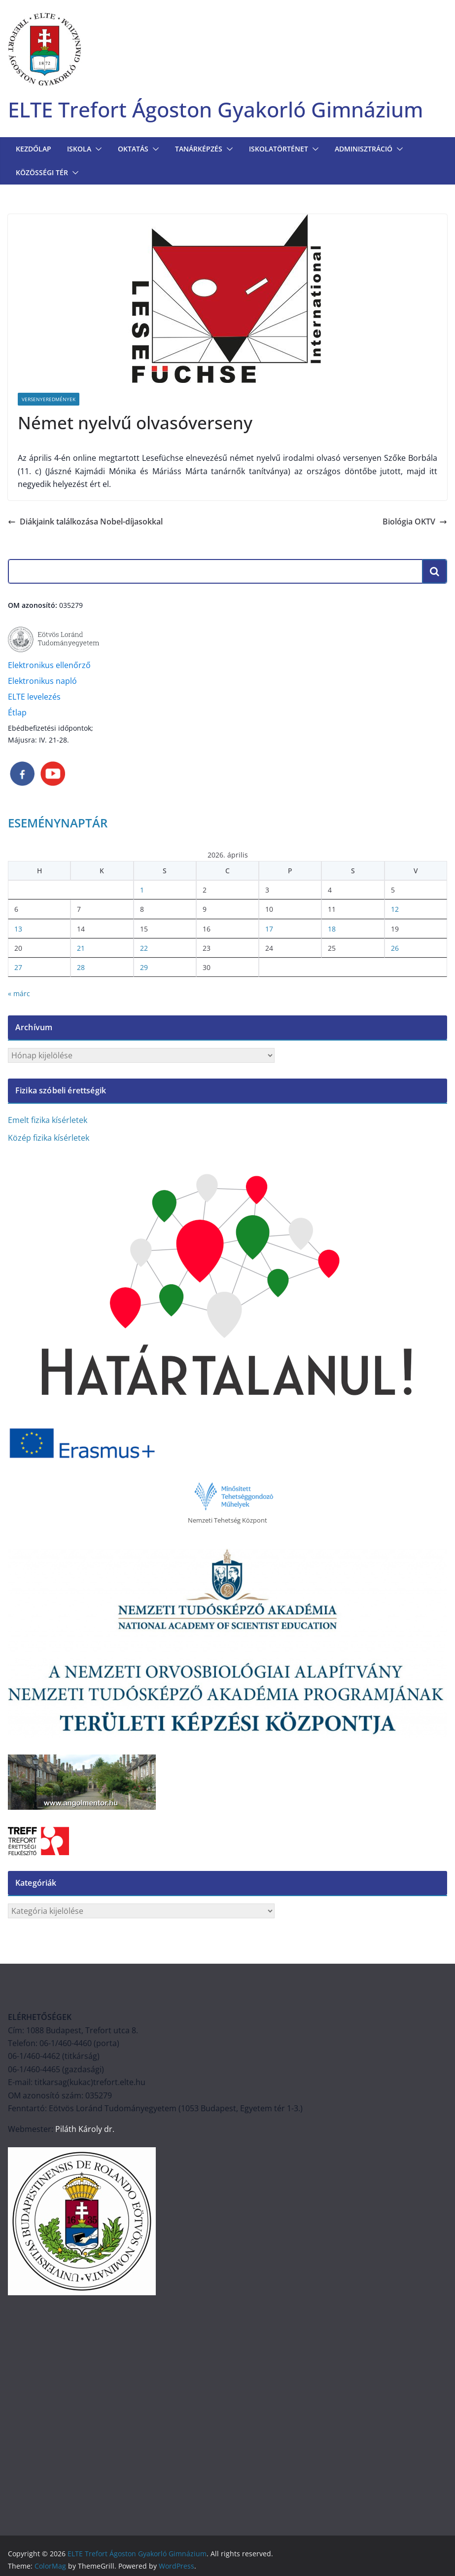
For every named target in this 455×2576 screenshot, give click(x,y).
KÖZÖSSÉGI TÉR (42, 174)
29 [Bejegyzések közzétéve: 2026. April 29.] (144, 969)
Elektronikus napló (42, 682)
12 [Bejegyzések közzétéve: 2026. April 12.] (395, 911)
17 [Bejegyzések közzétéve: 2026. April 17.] (269, 930)
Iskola (79, 150)
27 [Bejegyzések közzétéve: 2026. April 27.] (18, 969)
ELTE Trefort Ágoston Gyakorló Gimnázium (231, 110)
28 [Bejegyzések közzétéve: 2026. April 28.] (81, 969)
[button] (96, 151)
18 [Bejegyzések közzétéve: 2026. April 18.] (332, 930)
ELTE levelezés (34, 698)
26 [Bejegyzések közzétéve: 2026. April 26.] (395, 950)
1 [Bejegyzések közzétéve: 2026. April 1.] (142, 891)
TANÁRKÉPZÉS (198, 150)
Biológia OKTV (415, 523)
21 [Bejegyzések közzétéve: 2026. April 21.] (81, 950)
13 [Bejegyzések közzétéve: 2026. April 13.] (18, 930)
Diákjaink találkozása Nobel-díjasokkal (85, 523)
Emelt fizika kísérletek (47, 1122)
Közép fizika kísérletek (48, 1139)
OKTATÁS (133, 150)
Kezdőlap (33, 150)
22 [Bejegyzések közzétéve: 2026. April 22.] (144, 950)
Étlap (17, 714)
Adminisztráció (363, 150)
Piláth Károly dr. (83, 2131)
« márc (19, 995)
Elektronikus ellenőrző (49, 667)
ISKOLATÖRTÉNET (278, 150)
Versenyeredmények (48, 401)
